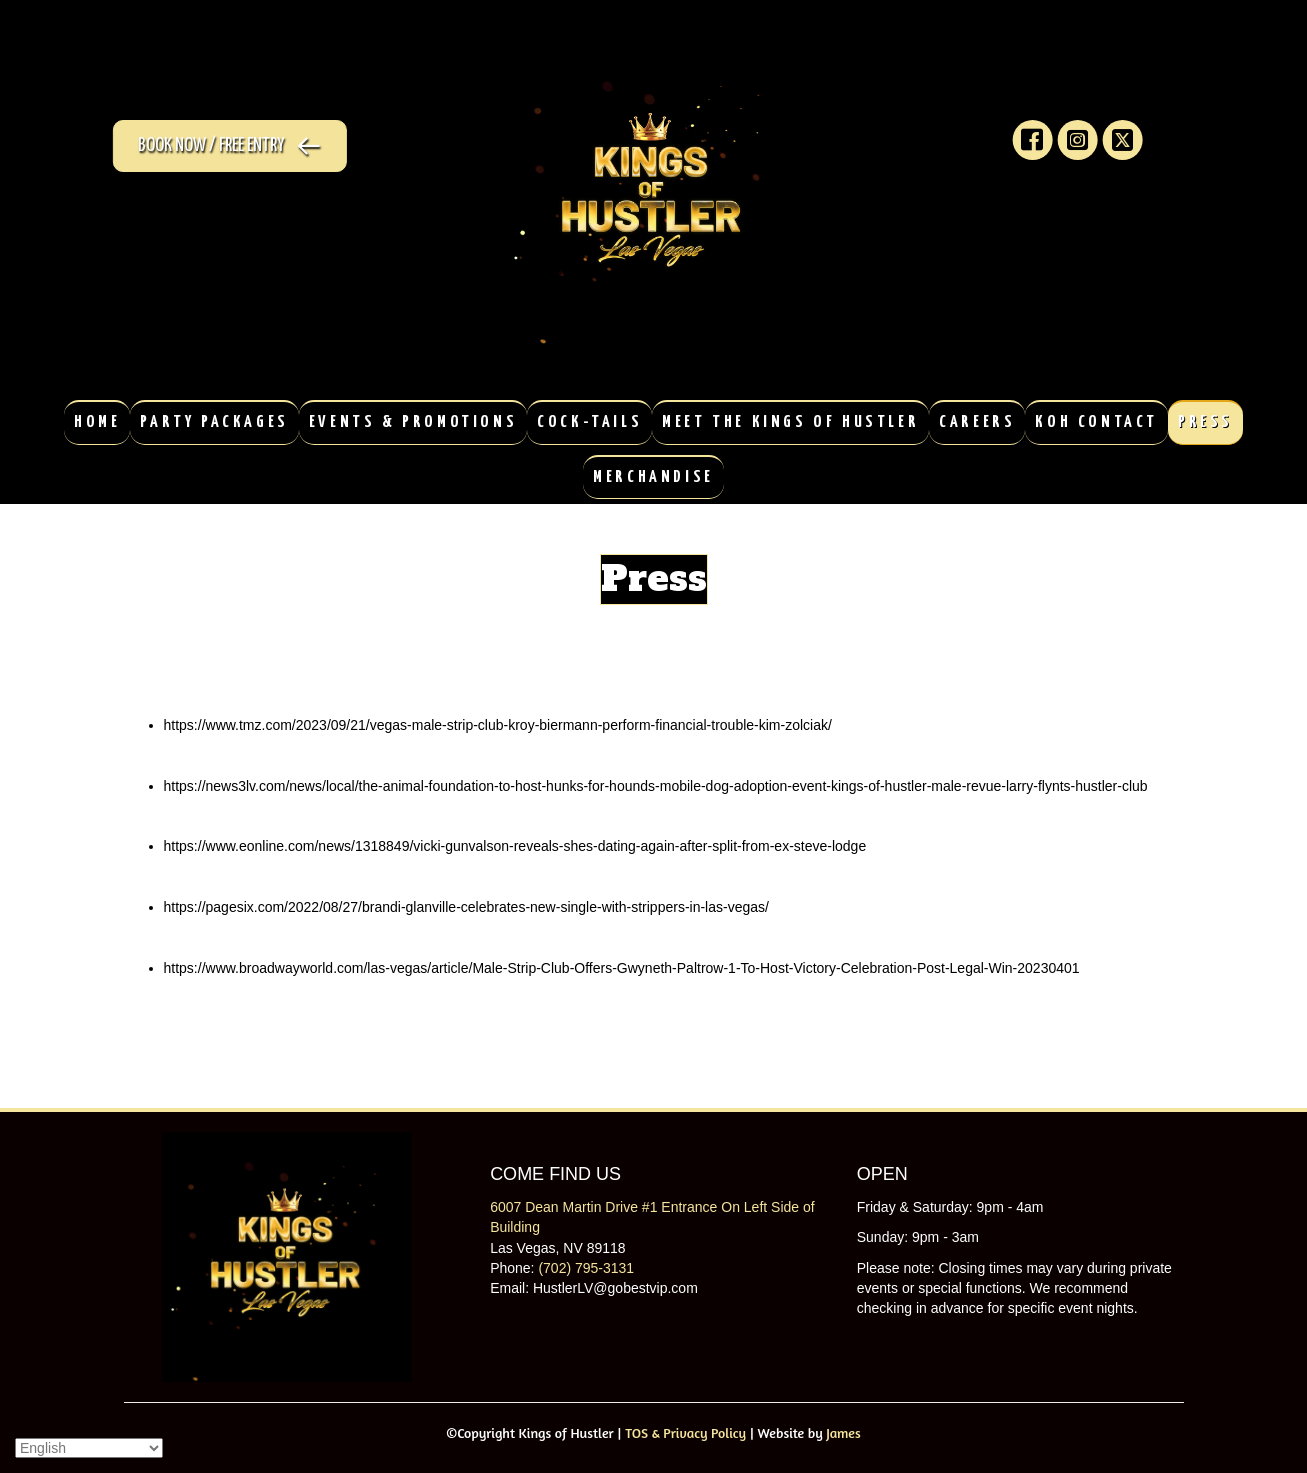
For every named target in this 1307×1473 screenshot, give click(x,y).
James (843, 1432)
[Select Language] (89, 1448)
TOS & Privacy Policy (685, 1432)
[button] (222, 146)
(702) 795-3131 (586, 1268)
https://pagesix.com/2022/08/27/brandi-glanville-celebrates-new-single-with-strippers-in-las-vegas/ (466, 907)
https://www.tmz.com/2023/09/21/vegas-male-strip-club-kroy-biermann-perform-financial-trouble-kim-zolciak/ (498, 725)
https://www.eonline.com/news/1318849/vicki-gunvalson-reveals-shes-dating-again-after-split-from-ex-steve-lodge (515, 846)
